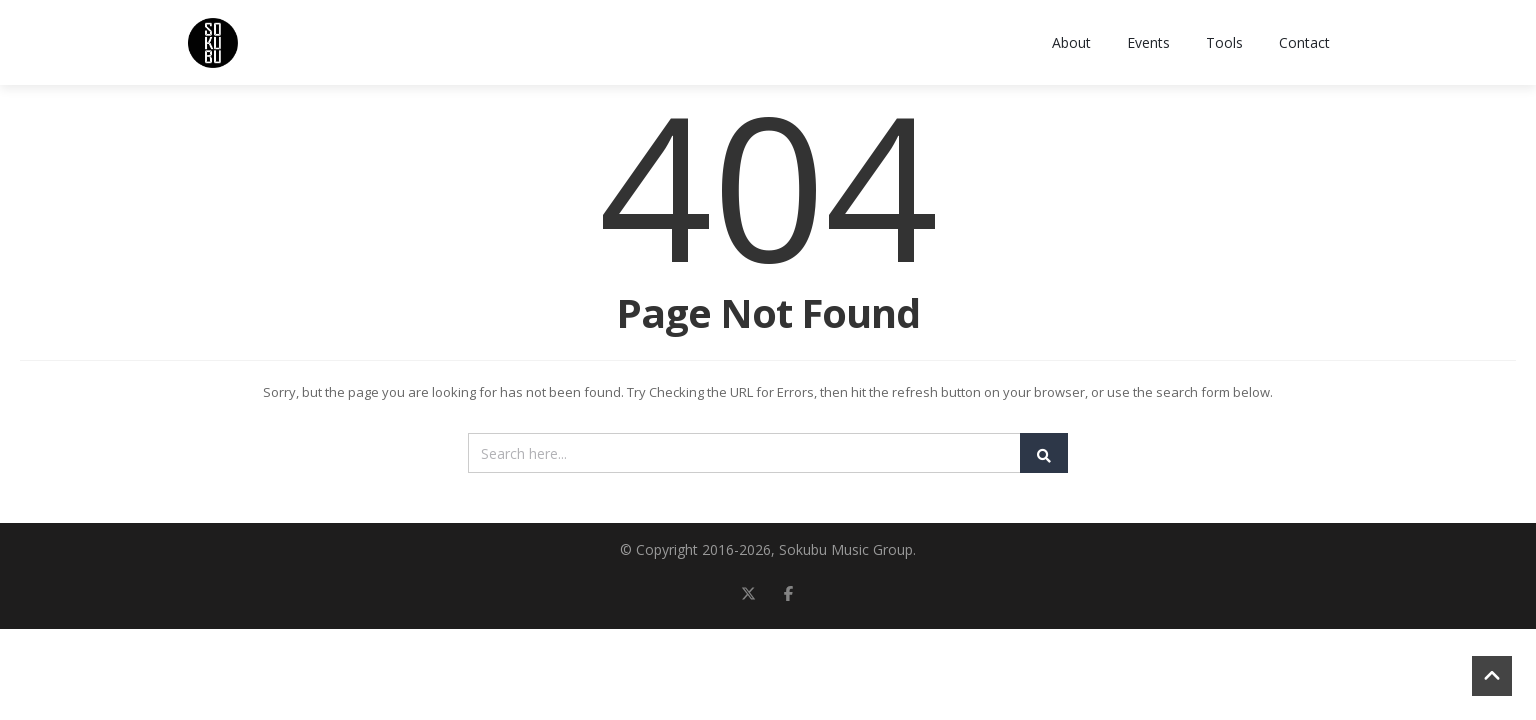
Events (1148, 42)
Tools (1224, 42)
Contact (1304, 42)
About (1071, 42)
